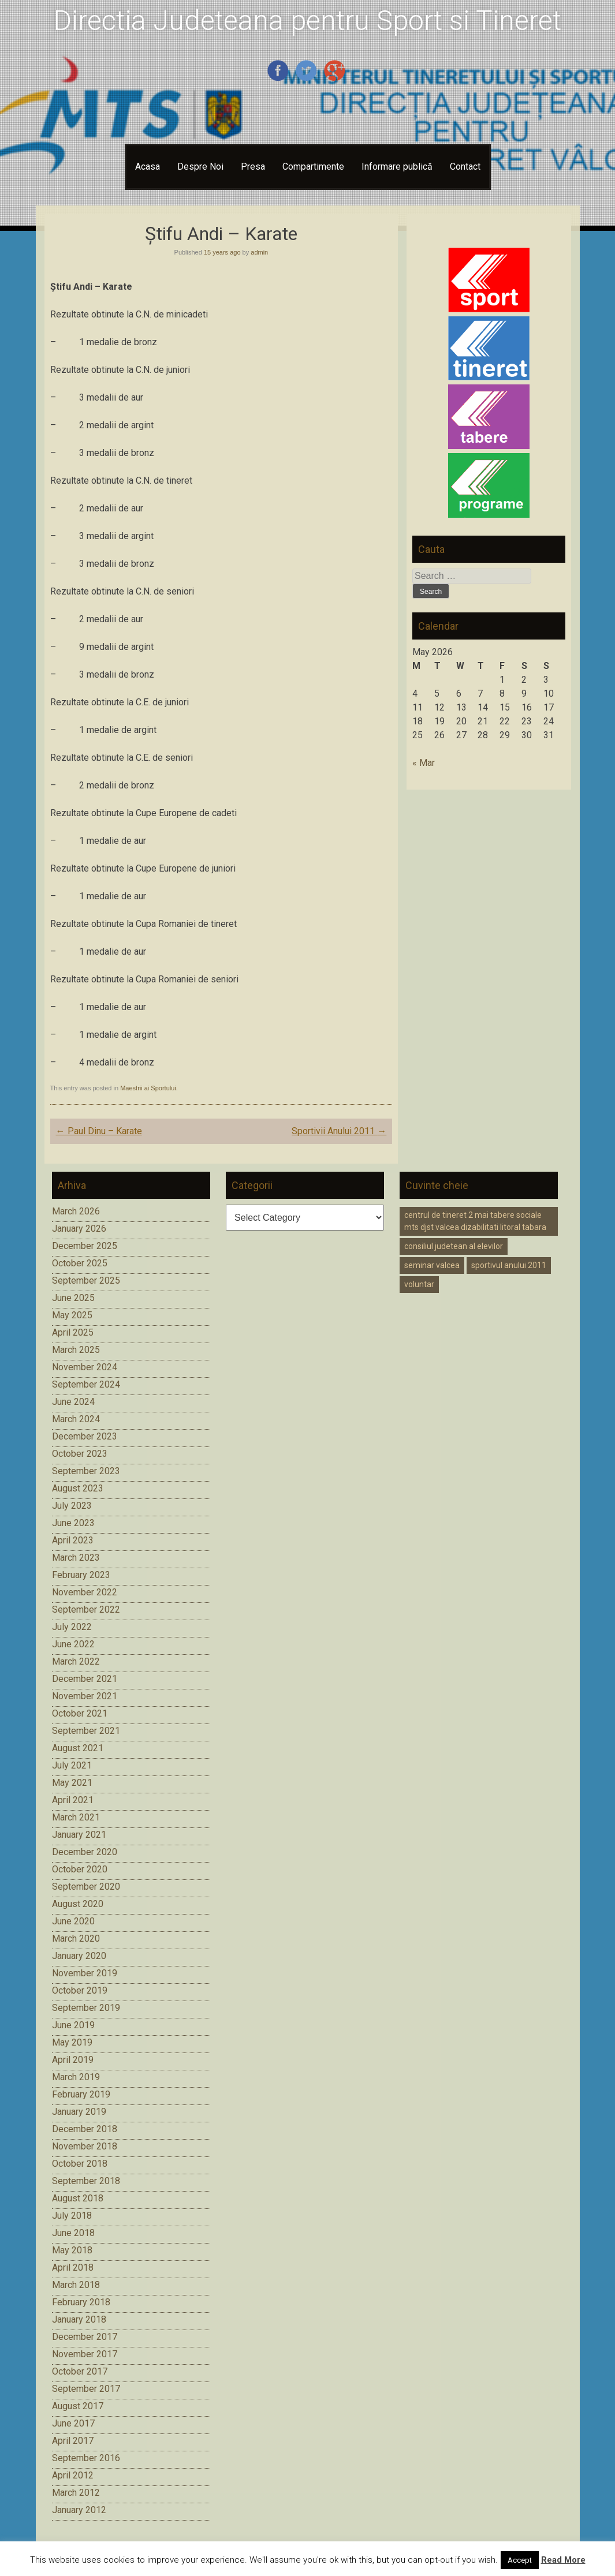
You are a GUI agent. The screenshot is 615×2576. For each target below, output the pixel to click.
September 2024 (86, 1384)
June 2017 (73, 2423)
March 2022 (76, 1661)
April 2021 (73, 1799)
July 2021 (72, 1765)
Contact (465, 166)
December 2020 (84, 1851)
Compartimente (313, 166)
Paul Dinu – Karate (99, 1131)
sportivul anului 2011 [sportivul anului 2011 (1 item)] (508, 1265)
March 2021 (76, 1817)
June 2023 (73, 1522)
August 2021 (77, 1748)
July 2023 (72, 1505)
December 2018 (84, 2128)
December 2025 (84, 1245)
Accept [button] (520, 2560)
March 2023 (76, 1557)
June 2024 (73, 1401)
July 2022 (72, 1626)
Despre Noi (200, 166)
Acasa (147, 166)
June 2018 (73, 2232)
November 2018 (84, 2146)
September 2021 (86, 1730)
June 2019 (73, 2025)
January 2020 (79, 1955)
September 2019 (86, 2007)
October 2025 (79, 1263)
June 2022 (73, 1644)
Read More (563, 2560)
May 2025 (72, 1315)
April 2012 (73, 2475)
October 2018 (79, 2163)
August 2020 (77, 1903)
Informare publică (397, 166)
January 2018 (79, 2319)
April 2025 (73, 1332)
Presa (253, 166)
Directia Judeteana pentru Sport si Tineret (307, 20)
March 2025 (76, 1349)
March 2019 (76, 2077)
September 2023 (86, 1470)
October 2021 (79, 1713)
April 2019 (73, 2059)
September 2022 (86, 1609)
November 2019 (84, 1973)
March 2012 (76, 2492)
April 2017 (73, 2440)
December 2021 (84, 1678)
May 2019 (72, 2042)
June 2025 (73, 1297)
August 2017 (77, 2406)
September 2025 (86, 1280)
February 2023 (81, 1574)
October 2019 (79, 1990)
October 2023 (79, 1453)
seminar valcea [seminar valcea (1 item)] (432, 1265)
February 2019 (81, 2094)
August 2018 (77, 2198)
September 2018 (86, 2180)
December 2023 (84, 1436)
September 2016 (86, 2457)
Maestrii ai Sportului (148, 1088)
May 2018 (72, 2250)
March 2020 (76, 1938)
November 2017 (84, 2354)
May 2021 (72, 1782)
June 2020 (73, 1921)
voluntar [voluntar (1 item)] (419, 1284)
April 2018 (73, 2267)
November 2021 (84, 1696)
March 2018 (76, 2284)
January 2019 (79, 2111)
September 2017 (86, 2388)
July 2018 (72, 2215)
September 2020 (86, 1886)
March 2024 (76, 1419)
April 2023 (73, 1540)
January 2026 (79, 1228)
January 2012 (79, 2509)
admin (259, 252)
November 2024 (84, 1367)
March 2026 (76, 1211)
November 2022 (84, 1592)
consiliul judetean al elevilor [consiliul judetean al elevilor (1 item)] (453, 1246)
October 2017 (79, 2371)
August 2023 (77, 1488)
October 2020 (79, 1869)
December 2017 (84, 2336)
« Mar (423, 762)
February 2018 (81, 2302)
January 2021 (79, 1834)
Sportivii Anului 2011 (339, 1131)
